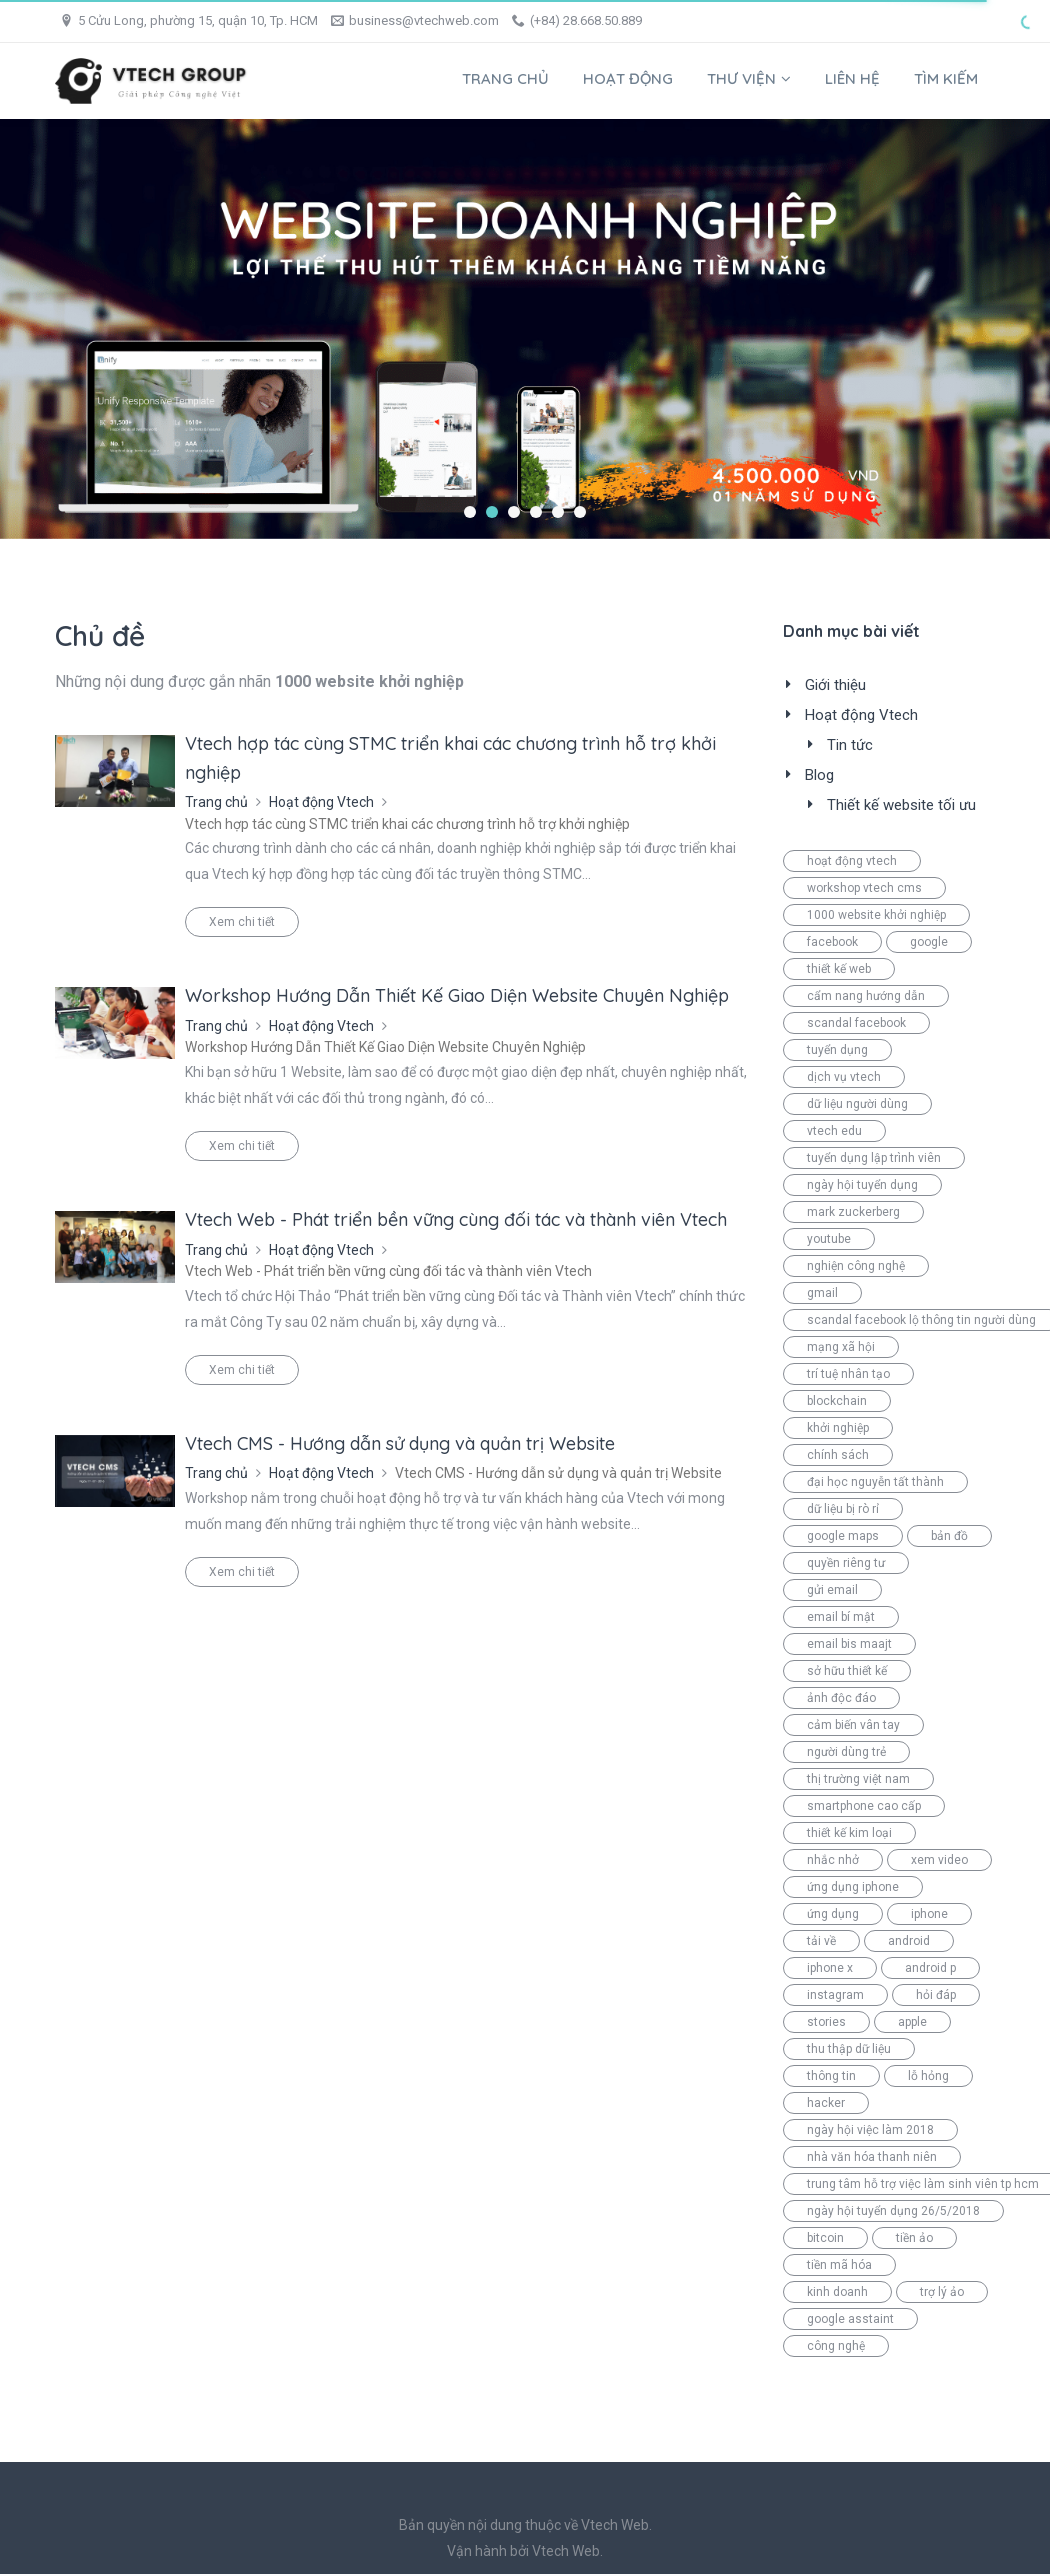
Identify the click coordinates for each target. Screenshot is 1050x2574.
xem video (939, 1860)
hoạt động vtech (852, 861)
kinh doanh (837, 2292)
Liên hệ (852, 78)
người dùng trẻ (846, 1752)
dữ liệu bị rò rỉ (843, 1509)
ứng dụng (833, 1914)
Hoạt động (628, 78)
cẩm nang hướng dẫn (866, 996)
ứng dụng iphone (853, 1887)
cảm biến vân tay (853, 1725)
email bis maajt (849, 1644)
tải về (821, 1941)
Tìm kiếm (946, 78)
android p (930, 1968)
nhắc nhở (833, 1860)
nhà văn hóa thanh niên (872, 2157)
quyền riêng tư (846, 1563)
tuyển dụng (837, 1050)
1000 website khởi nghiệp (876, 915)
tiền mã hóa (839, 2265)
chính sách (838, 1455)
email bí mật (841, 1617)
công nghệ (836, 2346)
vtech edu (834, 1131)
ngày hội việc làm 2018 (870, 2130)
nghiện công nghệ (856, 1266)
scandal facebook (856, 1023)
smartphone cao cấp (864, 1806)
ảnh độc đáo (841, 1698)
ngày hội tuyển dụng (862, 1185)
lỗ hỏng (928, 2076)
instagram (835, 1995)
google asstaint (850, 2319)
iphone (929, 1914)
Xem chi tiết (242, 922)
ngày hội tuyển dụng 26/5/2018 (893, 2211)
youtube (829, 1239)
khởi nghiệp (838, 1428)
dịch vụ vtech (844, 1077)
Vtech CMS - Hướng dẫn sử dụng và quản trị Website (400, 1443)
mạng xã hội (841, 1347)
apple (912, 2022)
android (909, 1941)
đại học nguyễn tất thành (875, 1482)
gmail (822, 1293)
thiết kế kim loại (849, 1833)
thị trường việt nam (858, 1779)
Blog (819, 775)
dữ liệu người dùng (857, 1104)
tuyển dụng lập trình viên (874, 1158)
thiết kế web (839, 969)
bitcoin (825, 2238)
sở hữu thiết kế (847, 1671)
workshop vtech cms (864, 888)
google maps (843, 1536)
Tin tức (850, 745)
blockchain (837, 1401)
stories (826, 2022)
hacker (826, 2103)
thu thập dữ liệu (849, 2049)
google (929, 942)
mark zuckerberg (853, 1212)
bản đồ (949, 1536)
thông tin (831, 2076)
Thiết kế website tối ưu (901, 805)
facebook (832, 942)
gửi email (832, 1590)
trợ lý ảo (942, 2292)
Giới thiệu (835, 685)
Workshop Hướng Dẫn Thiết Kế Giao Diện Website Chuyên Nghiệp (457, 995)
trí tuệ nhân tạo (848, 1374)
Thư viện (749, 78)
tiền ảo (914, 2238)
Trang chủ (505, 78)
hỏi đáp (936, 1995)
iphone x (830, 1968)
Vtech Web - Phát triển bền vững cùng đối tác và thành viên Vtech (456, 1219)
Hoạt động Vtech (321, 802)
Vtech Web (566, 2551)
